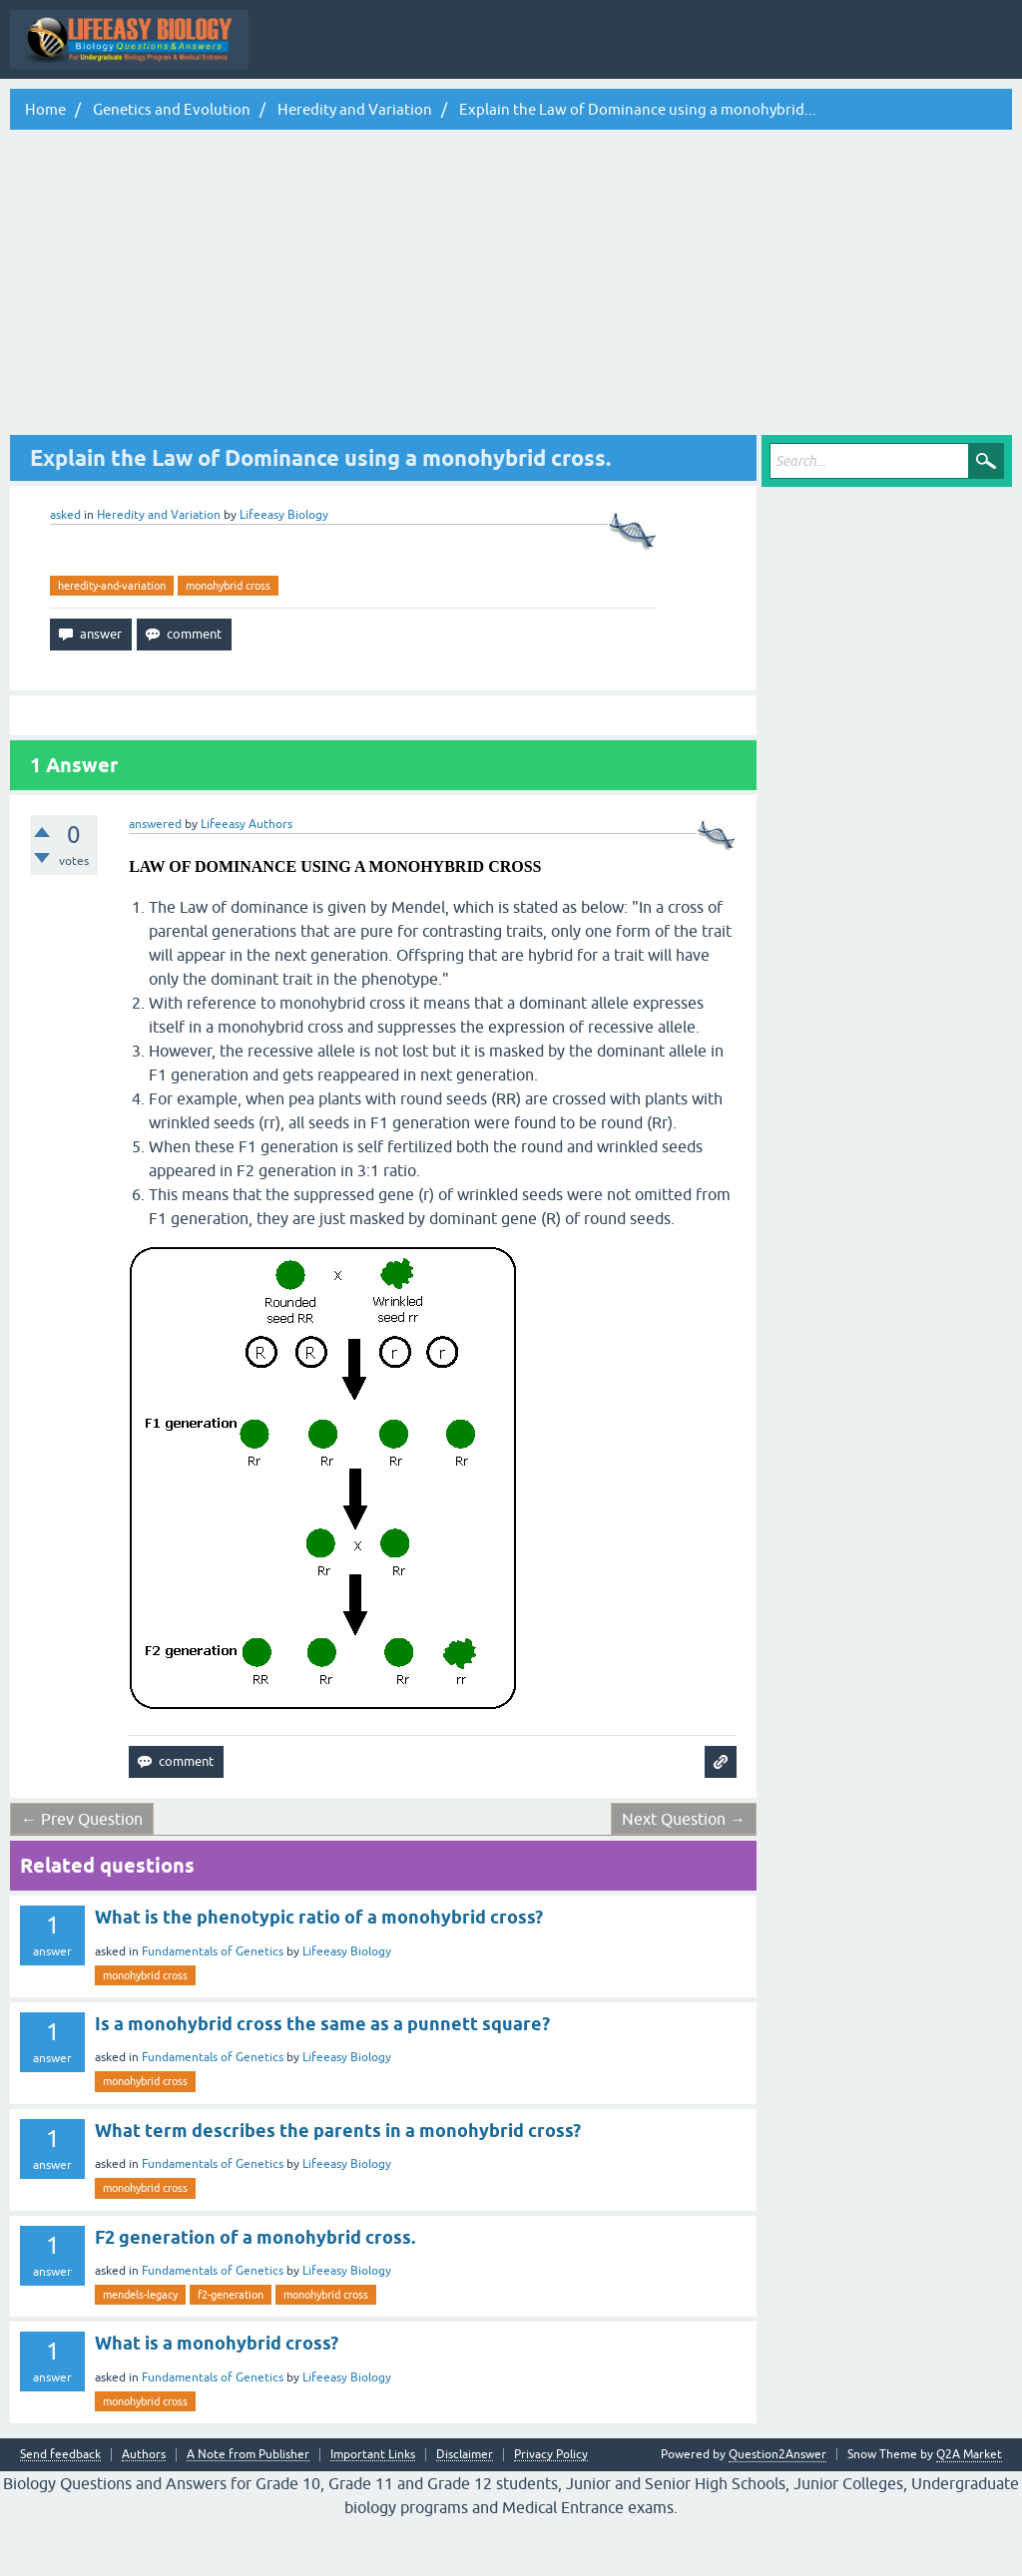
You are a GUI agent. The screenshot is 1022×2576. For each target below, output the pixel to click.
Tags (586, 113)
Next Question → (684, 1876)
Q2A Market (969, 2511)
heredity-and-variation (112, 642)
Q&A (294, 113)
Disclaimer (464, 2511)
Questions (363, 113)
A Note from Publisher (248, 2511)
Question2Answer (777, 2511)
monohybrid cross (228, 642)
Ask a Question (750, 113)
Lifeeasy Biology (346, 2008)
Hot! (433, 113)
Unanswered (509, 113)
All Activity (222, 113)
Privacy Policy (551, 2511)
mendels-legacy (140, 2352)
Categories (657, 113)
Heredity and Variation (159, 572)
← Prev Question (82, 1876)
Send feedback (60, 2511)
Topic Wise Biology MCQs (96, 113)
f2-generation (230, 2352)
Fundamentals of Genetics (212, 2008)
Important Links (372, 2511)
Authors (144, 2511)
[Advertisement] (511, 342)
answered (155, 881)
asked (65, 572)
